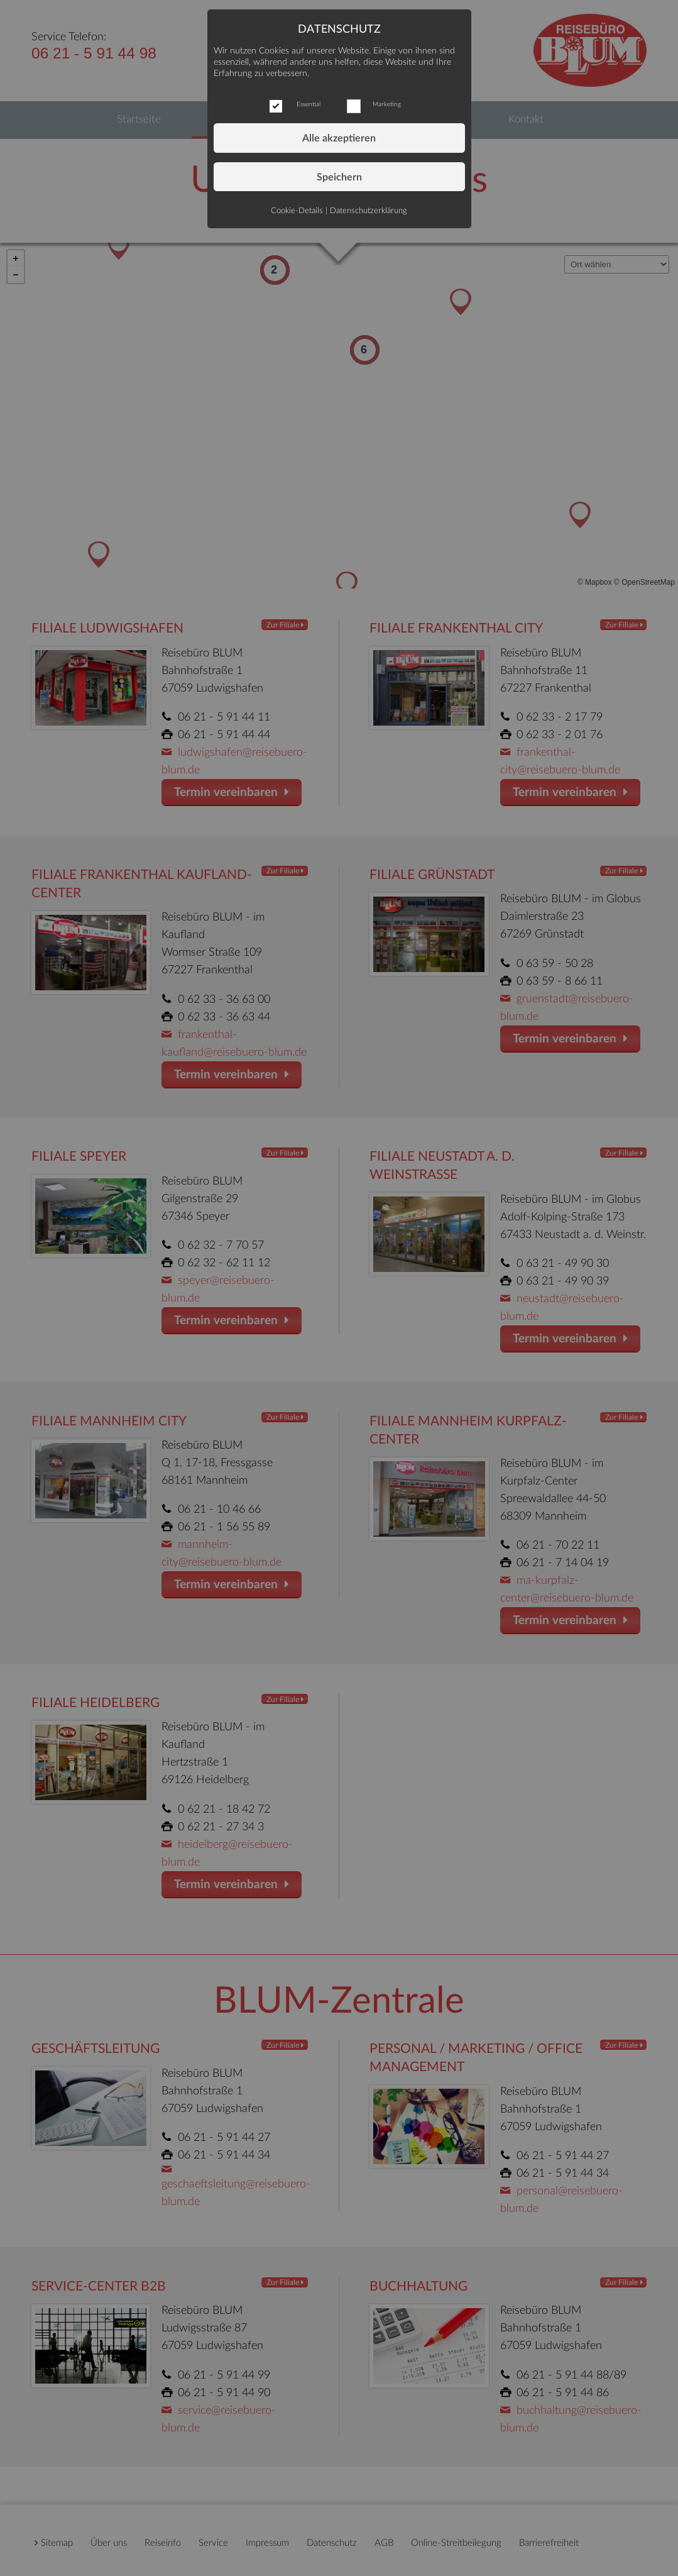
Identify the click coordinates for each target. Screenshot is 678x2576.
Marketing (387, 104)
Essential (308, 104)
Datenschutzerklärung (368, 210)
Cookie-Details (297, 210)
